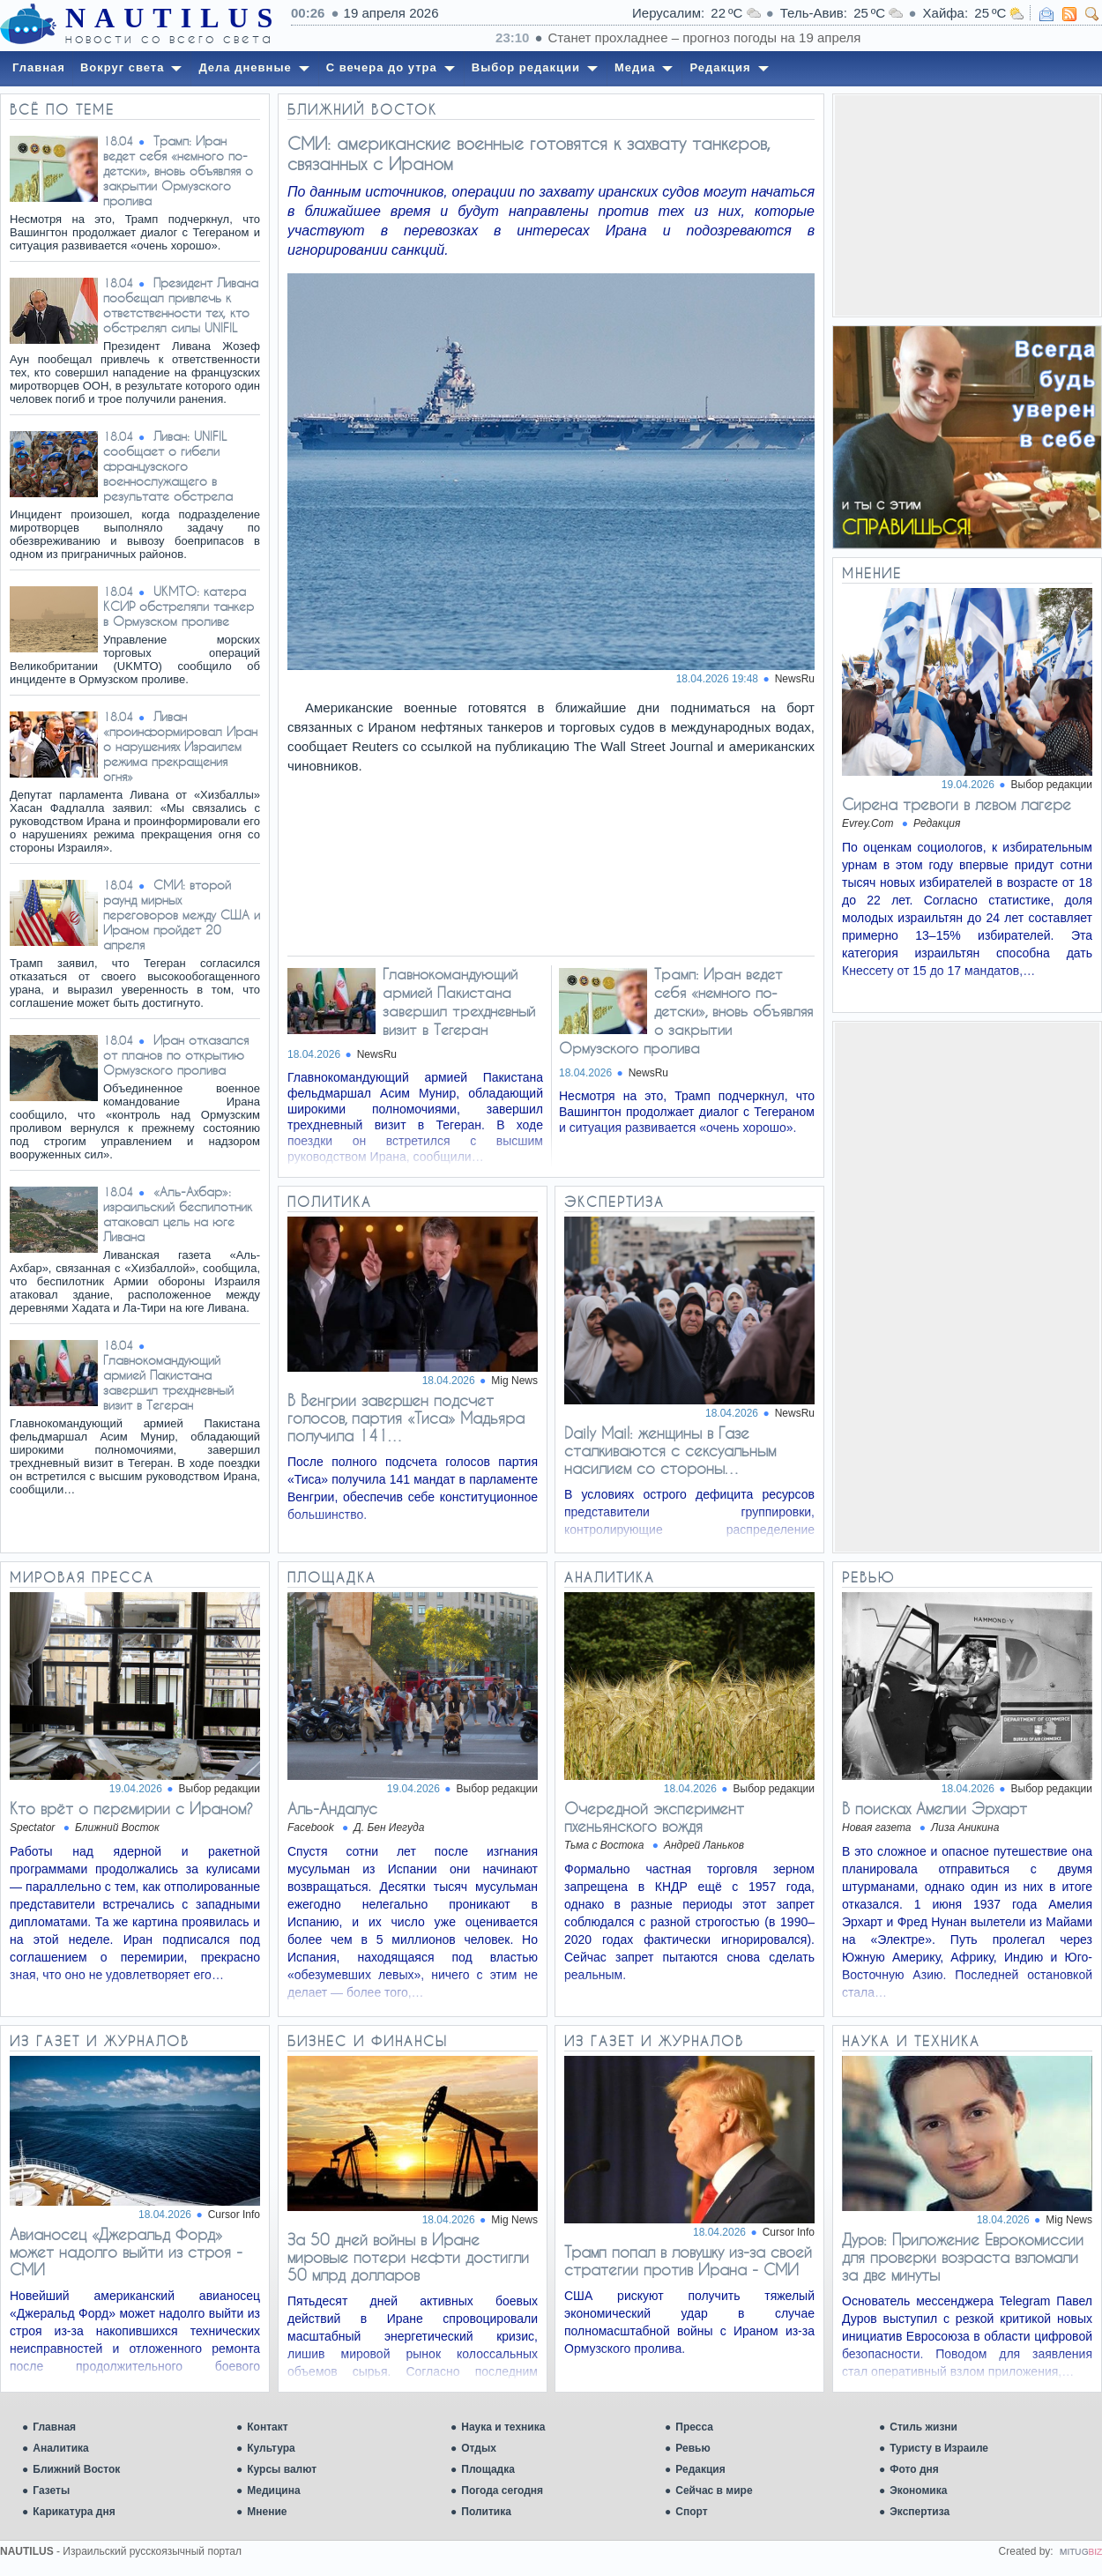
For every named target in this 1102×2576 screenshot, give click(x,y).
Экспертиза (919, 2511)
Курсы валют (281, 2469)
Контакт (267, 2427)
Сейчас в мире (713, 2490)
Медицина (273, 2490)
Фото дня (914, 2469)
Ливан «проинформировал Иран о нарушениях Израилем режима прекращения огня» (180, 746)
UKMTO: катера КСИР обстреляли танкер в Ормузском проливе (178, 606)
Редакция (700, 2469)
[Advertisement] (967, 205)
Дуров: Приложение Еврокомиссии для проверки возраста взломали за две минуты (962, 2256)
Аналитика (61, 2448)
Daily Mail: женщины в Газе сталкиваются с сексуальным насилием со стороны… (670, 1450)
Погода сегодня (502, 2490)
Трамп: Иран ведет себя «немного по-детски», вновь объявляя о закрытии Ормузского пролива (178, 170)
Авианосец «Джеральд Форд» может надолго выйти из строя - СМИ (126, 2251)
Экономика (918, 2490)
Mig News (514, 1380)
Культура (270, 2448)
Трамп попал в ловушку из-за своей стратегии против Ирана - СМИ (688, 2260)
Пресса (694, 2427)
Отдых (478, 2448)
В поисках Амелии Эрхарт (934, 1808)
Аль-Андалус (332, 1808)
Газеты (51, 2490)
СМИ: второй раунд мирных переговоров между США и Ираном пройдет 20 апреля (181, 914)
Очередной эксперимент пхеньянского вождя (654, 1817)
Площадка (488, 2469)
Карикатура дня (74, 2511)
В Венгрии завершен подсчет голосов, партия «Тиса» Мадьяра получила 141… (406, 1417)
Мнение (267, 2511)
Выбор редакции (1051, 784)
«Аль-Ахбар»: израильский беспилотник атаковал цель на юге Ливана (177, 1214)
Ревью (692, 2448)
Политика (486, 2511)
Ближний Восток (76, 2469)
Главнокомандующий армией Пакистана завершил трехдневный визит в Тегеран (168, 1382)
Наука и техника (503, 2427)
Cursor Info (234, 2214)
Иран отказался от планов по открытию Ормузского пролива (176, 1054)
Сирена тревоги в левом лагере (956, 804)
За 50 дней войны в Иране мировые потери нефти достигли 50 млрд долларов (408, 2256)
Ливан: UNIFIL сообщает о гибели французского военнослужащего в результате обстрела (168, 465)
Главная (54, 2427)
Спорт (691, 2511)
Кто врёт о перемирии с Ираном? (131, 1808)
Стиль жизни (923, 2427)
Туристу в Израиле (939, 2448)
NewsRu (795, 679)
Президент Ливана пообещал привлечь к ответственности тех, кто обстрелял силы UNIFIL (180, 305)
